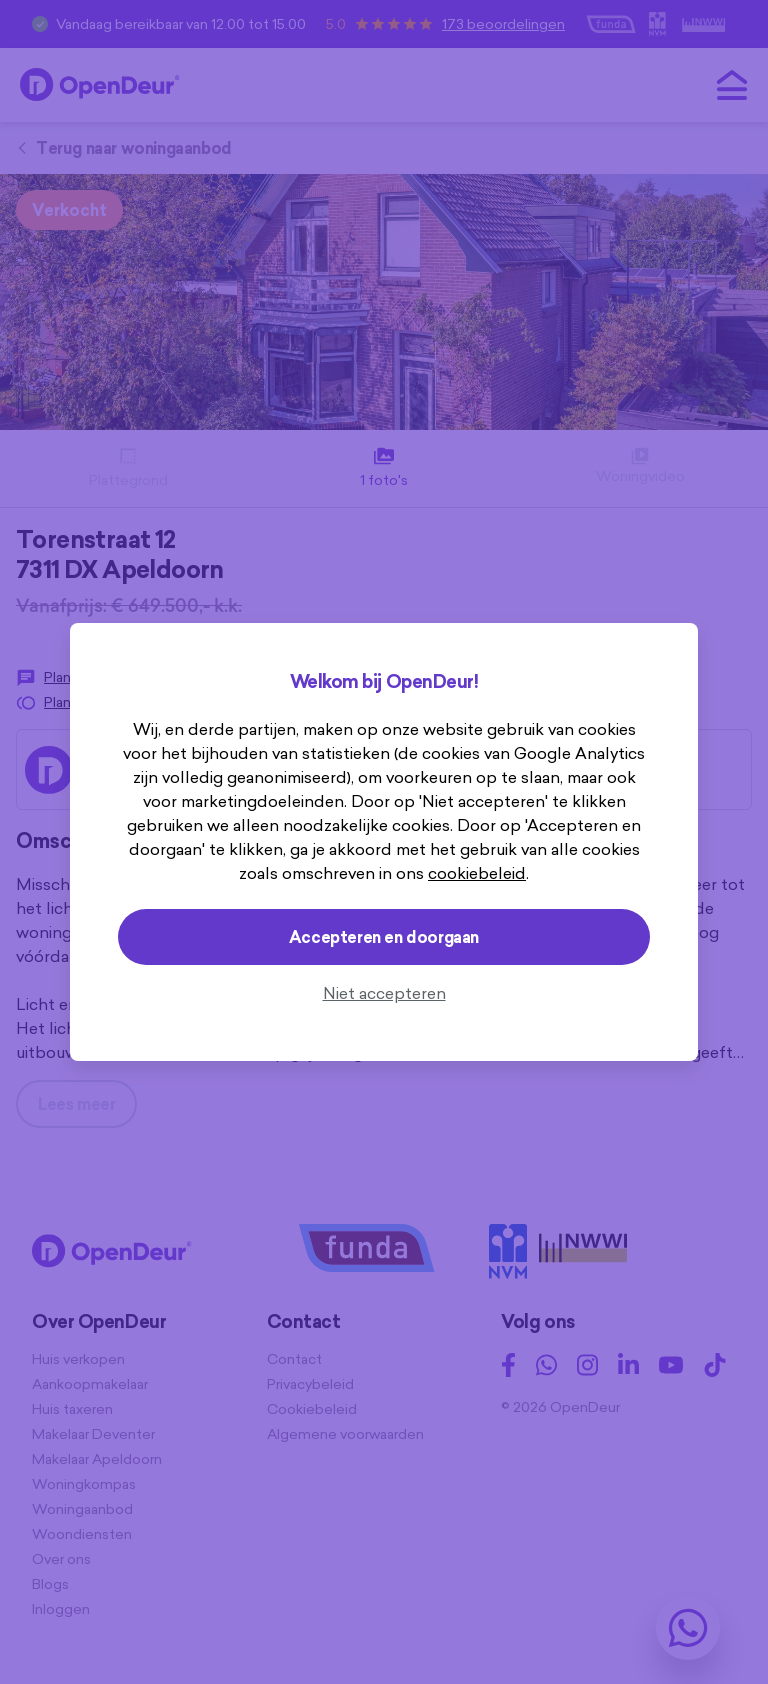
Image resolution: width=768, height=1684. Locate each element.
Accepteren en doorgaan (384, 937)
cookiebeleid (477, 873)
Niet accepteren (384, 993)
